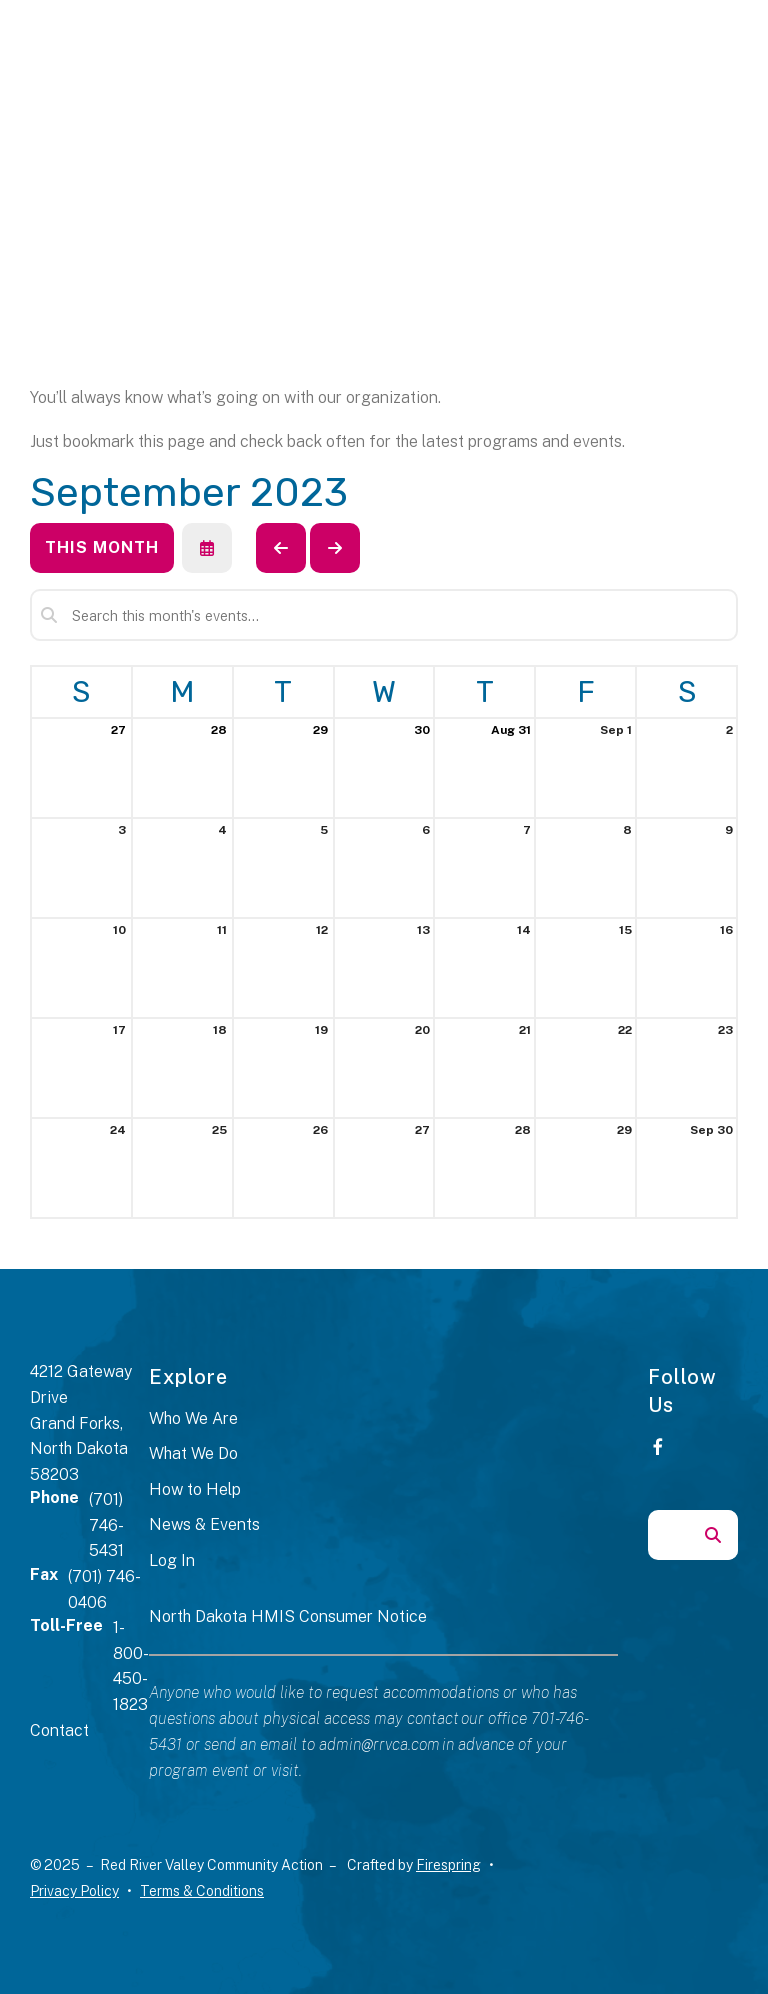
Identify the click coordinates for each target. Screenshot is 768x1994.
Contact (59, 1730)
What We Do (193, 1453)
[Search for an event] (384, 615)
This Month (102, 547)
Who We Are (193, 1418)
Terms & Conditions (202, 1891)
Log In (172, 1560)
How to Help (195, 1489)
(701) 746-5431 (106, 1525)
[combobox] (668, 1535)
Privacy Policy (74, 1891)
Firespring (448, 1865)
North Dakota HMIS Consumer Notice (288, 1616)
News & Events (204, 1524)
